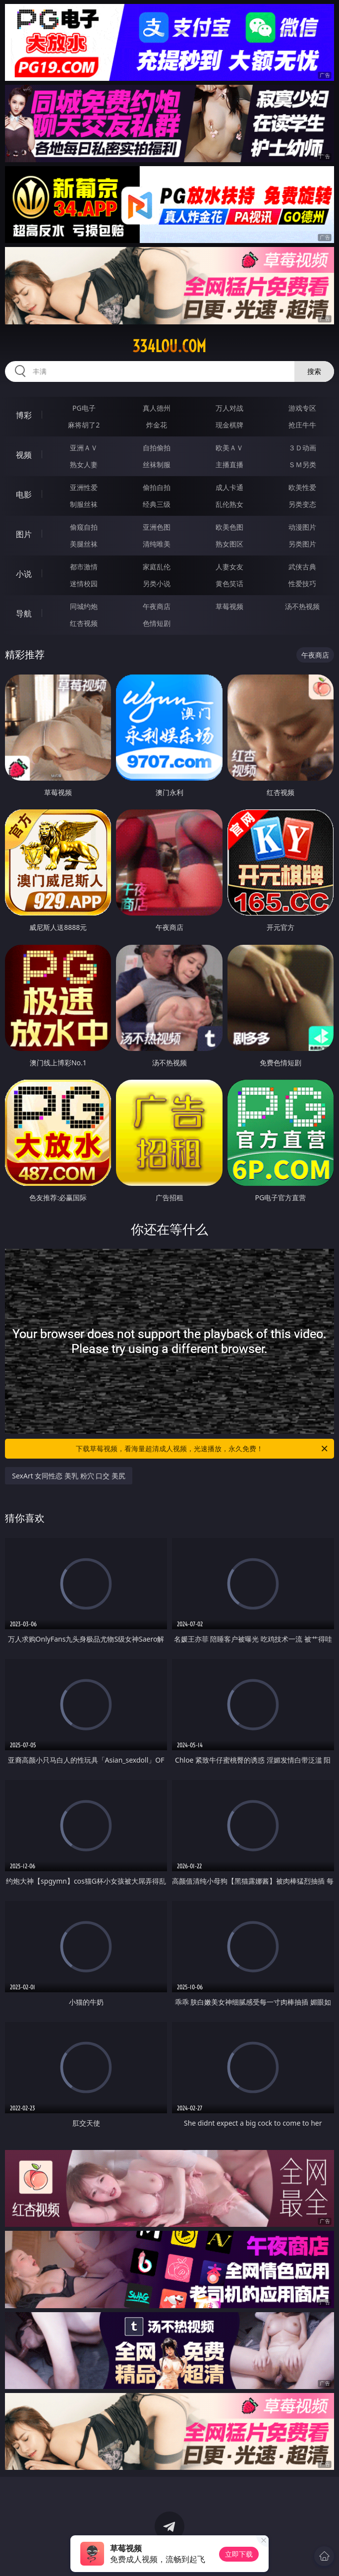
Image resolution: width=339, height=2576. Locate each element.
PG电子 (84, 408)
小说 (24, 573)
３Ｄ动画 (302, 447)
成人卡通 (229, 487)
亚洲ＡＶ (84, 447)
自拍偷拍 (156, 447)
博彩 (24, 415)
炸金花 (156, 424)
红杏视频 (84, 623)
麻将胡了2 (84, 424)
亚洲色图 (156, 527)
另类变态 (302, 504)
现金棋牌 (229, 424)
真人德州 (156, 408)
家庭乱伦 (156, 566)
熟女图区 (229, 544)
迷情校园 (84, 583)
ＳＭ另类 (302, 464)
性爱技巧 (302, 583)
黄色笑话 (229, 583)
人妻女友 (229, 566)
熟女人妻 (84, 464)
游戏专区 (302, 408)
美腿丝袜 (84, 544)
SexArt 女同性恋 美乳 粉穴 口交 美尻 (68, 1475)
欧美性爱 (302, 487)
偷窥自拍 (84, 527)
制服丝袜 (84, 504)
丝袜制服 (156, 464)
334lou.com (169, 346)
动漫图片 (302, 527)
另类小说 (156, 583)
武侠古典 (302, 566)
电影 (24, 494)
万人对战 (229, 408)
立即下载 (239, 2554)
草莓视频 (229, 606)
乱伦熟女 (229, 504)
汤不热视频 (302, 606)
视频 (24, 454)
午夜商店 (156, 606)
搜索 (314, 371)
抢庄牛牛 (302, 424)
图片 (24, 534)
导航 (24, 613)
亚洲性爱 (84, 487)
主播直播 (229, 464)
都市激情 (84, 566)
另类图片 (302, 544)
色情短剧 (156, 623)
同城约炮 (84, 606)
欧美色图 (229, 527)
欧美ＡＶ (229, 447)
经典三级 (156, 504)
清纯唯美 (156, 544)
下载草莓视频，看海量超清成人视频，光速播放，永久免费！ (202, 1449)
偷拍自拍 (156, 487)
